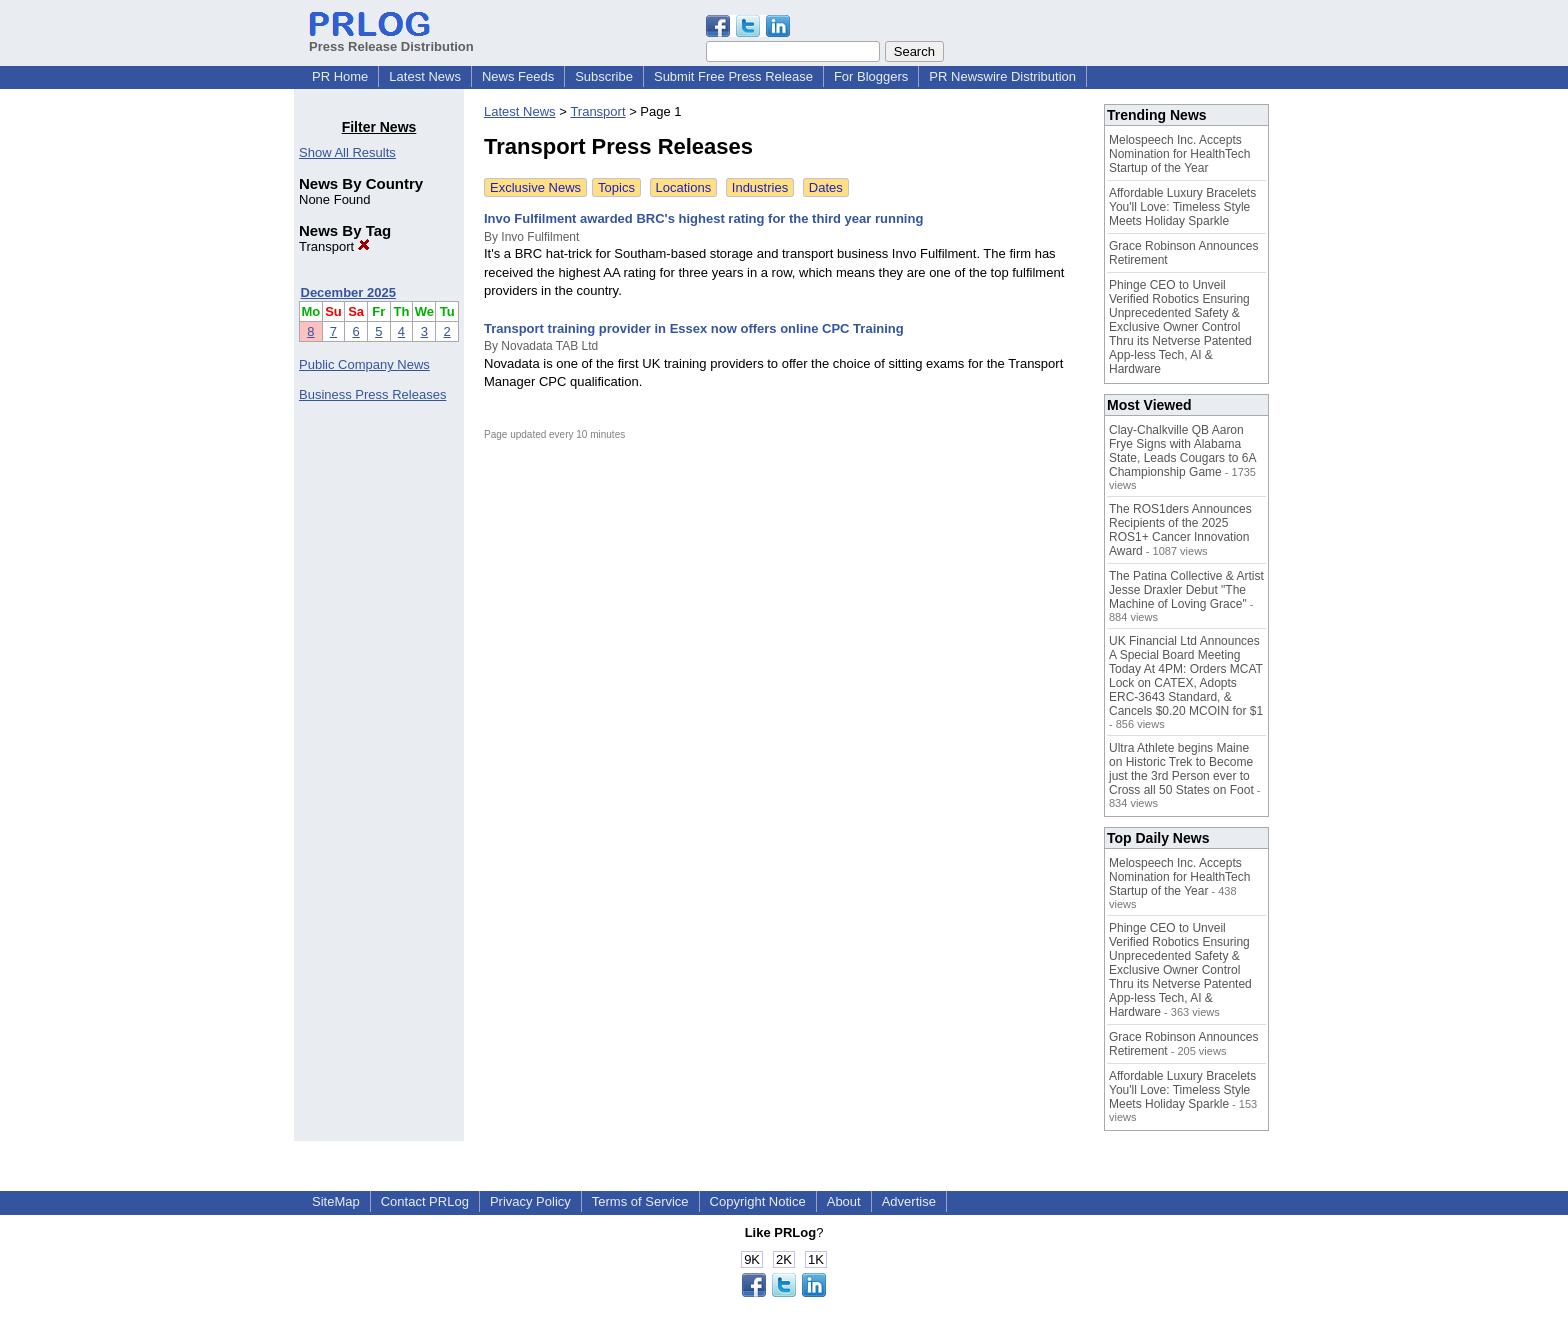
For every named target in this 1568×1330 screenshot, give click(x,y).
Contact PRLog (425, 1201)
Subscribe (604, 76)
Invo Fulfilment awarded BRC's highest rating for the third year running (703, 218)
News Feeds (518, 76)
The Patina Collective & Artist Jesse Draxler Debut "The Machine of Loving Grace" (1186, 590)
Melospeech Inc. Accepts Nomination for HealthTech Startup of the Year (1179, 154)
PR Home (340, 76)
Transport (334, 246)
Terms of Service (640, 1201)
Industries (760, 187)
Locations (684, 187)
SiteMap (336, 1201)
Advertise (909, 1201)
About (844, 1201)
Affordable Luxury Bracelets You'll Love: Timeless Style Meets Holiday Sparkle (1182, 207)
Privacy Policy (530, 1201)
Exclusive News (535, 187)
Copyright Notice (758, 1201)
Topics (616, 187)
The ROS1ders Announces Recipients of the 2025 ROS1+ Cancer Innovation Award (1180, 530)
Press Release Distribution (391, 39)
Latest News (425, 76)
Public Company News (364, 364)
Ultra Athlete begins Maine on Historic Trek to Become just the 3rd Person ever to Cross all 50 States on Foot (1181, 769)
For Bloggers (871, 76)
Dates (826, 187)
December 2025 (348, 292)
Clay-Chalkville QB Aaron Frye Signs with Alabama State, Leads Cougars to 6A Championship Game (1182, 451)
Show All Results (347, 152)
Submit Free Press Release (733, 76)
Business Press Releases (372, 394)
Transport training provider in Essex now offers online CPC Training (694, 328)
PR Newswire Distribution (1002, 76)
